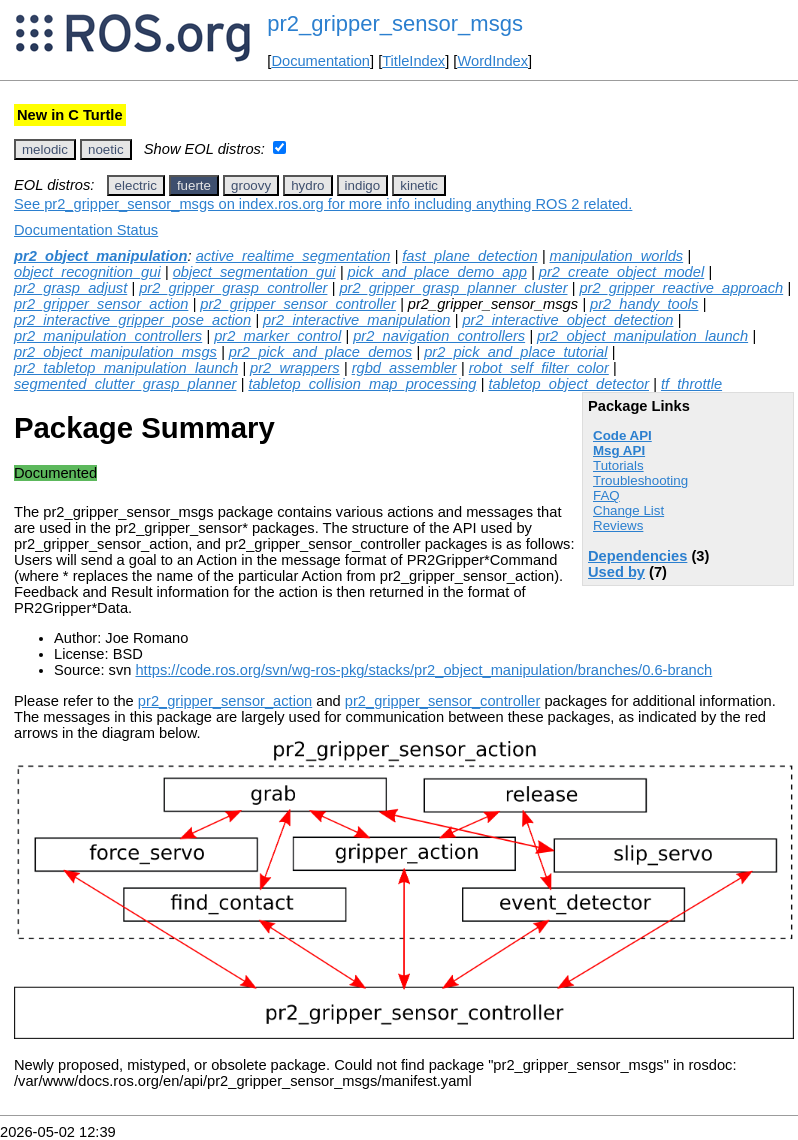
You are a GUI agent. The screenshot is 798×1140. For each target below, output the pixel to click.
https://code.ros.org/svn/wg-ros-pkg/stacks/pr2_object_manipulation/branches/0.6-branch (423, 670)
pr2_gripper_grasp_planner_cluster (453, 288)
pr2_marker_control (277, 336)
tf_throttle (691, 384)
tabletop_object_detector (568, 384)
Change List (628, 510)
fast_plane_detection (469, 256)
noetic (106, 149)
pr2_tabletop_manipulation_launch (126, 368)
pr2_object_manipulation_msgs (115, 352)
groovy (251, 185)
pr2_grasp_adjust (70, 288)
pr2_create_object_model (621, 272)
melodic (45, 149)
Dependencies (637, 556)
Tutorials (618, 465)
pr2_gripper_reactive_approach (681, 288)
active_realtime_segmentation (293, 256)
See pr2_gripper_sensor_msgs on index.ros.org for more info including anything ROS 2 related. (323, 204)
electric (136, 185)
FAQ (606, 495)
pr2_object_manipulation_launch (642, 336)
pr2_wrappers (295, 368)
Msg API (619, 450)
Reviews (618, 525)
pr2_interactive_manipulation (356, 320)
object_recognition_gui (87, 272)
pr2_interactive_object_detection (567, 320)
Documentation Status (86, 230)
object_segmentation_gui (254, 272)
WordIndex (492, 61)
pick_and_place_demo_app (437, 272)
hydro (307, 185)
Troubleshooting (640, 480)
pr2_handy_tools (644, 304)
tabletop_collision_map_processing (362, 384)
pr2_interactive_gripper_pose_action (132, 320)
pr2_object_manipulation (100, 256)
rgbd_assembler (404, 368)
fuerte (194, 185)
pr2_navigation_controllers (439, 336)
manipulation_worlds (617, 256)
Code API (622, 435)
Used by (616, 572)
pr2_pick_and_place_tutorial (515, 352)
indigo (363, 185)
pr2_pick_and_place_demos (320, 352)
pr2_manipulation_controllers (108, 336)
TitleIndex (413, 61)
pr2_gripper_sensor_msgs (395, 23)
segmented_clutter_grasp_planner (125, 384)
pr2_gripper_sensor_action (101, 304)
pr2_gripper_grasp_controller (233, 288)
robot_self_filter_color (539, 368)
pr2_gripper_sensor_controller (298, 304)
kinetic (419, 185)
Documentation (320, 61)
